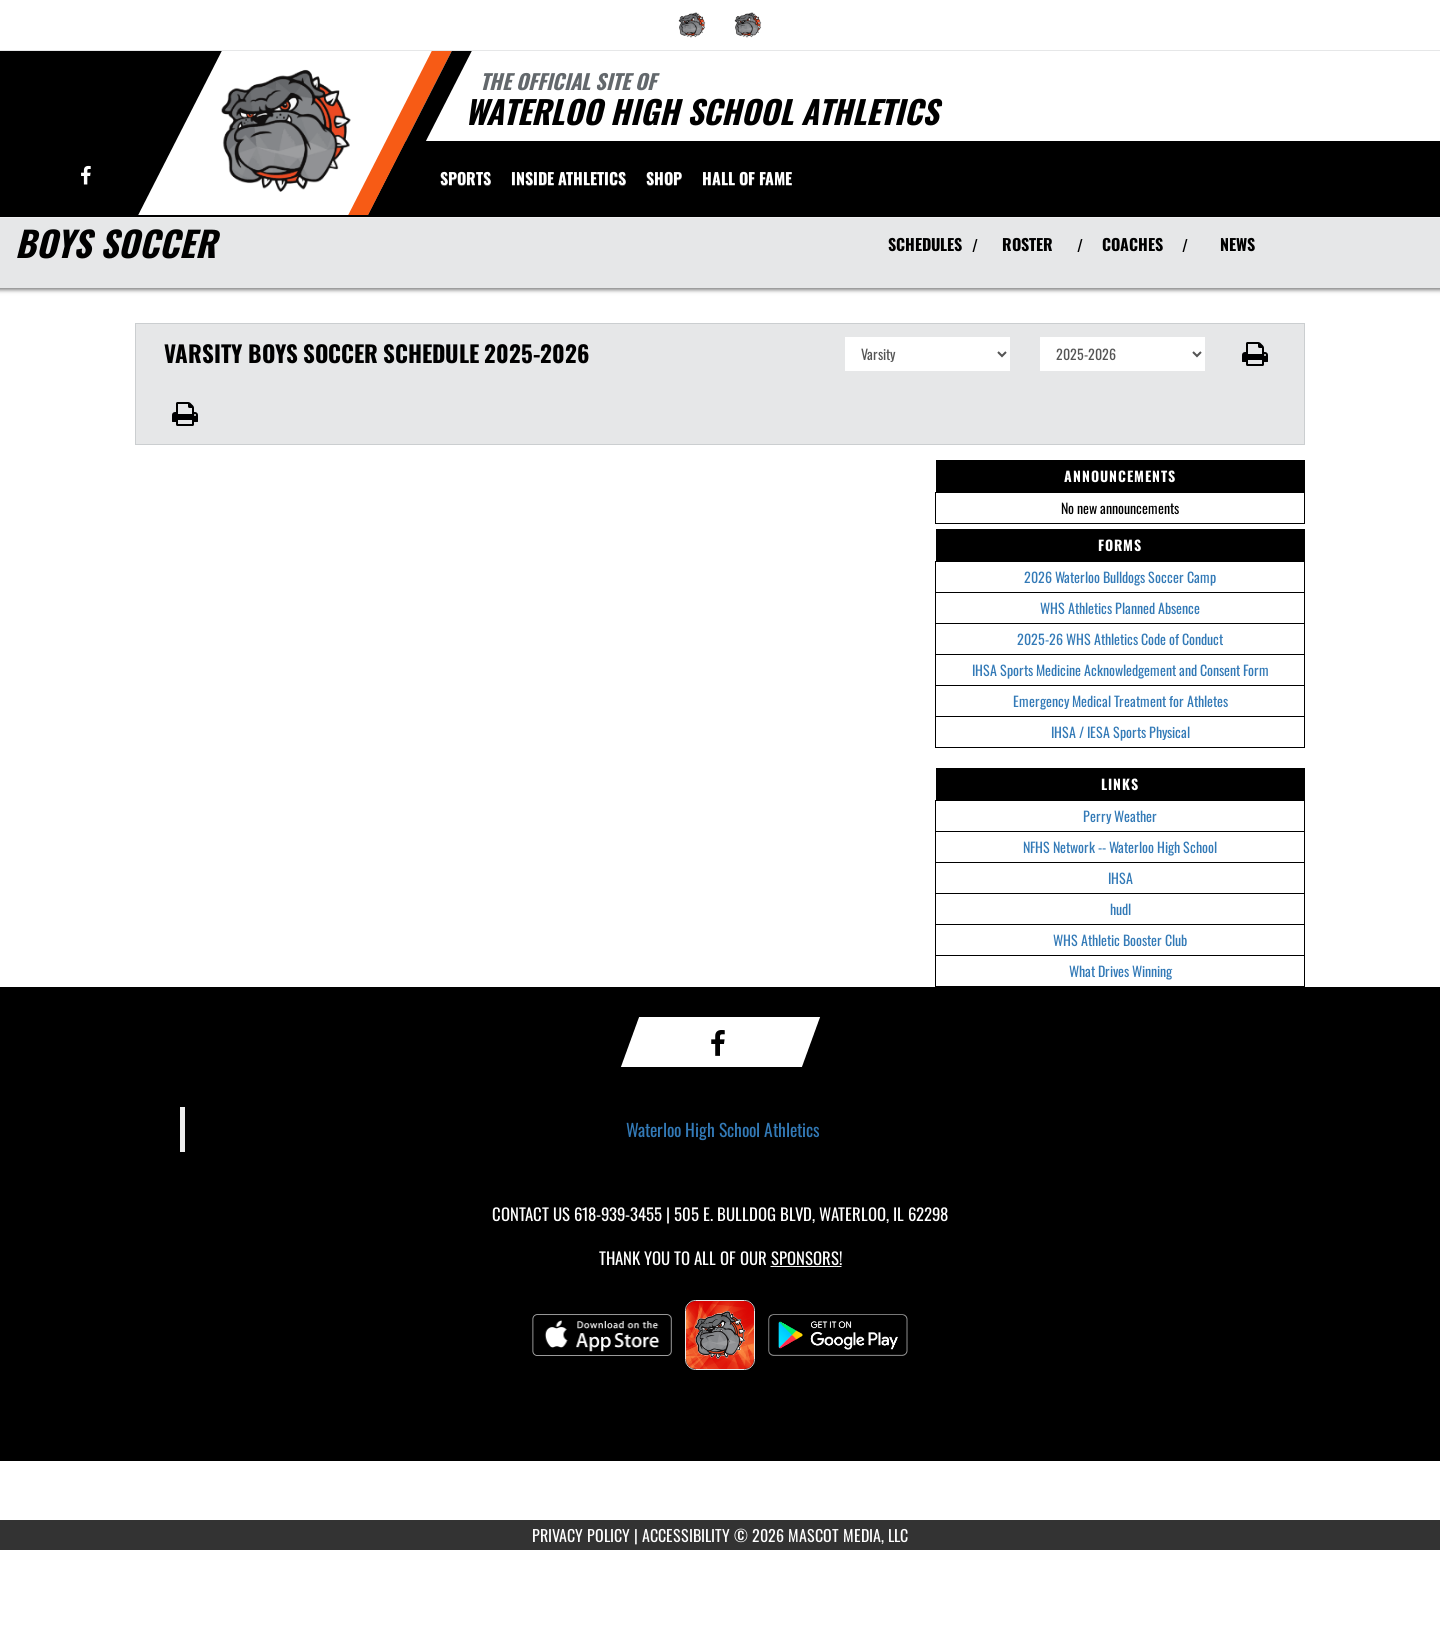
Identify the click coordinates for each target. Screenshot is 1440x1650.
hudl (1120, 908)
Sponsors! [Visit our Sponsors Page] (806, 1257)
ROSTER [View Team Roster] (1027, 244)
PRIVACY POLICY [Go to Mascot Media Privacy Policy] (581, 1535)
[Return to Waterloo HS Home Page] (285, 131)
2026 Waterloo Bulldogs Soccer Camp (1120, 576)
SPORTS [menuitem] (465, 178)
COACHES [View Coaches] (1132, 244)
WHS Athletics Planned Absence (1120, 607)
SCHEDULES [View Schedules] (925, 244)
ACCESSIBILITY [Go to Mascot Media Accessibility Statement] (686, 1535)
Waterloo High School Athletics (723, 1129)
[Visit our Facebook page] (85, 176)
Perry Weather (1120, 815)
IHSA (1120, 877)
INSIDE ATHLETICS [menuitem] (568, 178)
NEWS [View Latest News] (1237, 244)
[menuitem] (692, 25)
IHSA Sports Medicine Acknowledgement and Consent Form (1120, 669)
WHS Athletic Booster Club (1120, 939)
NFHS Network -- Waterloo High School (1120, 846)
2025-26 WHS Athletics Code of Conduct (1120, 638)
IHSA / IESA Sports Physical (1120, 731)
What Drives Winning (1120, 970)
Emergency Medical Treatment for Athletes (1120, 700)
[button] (1255, 354)
